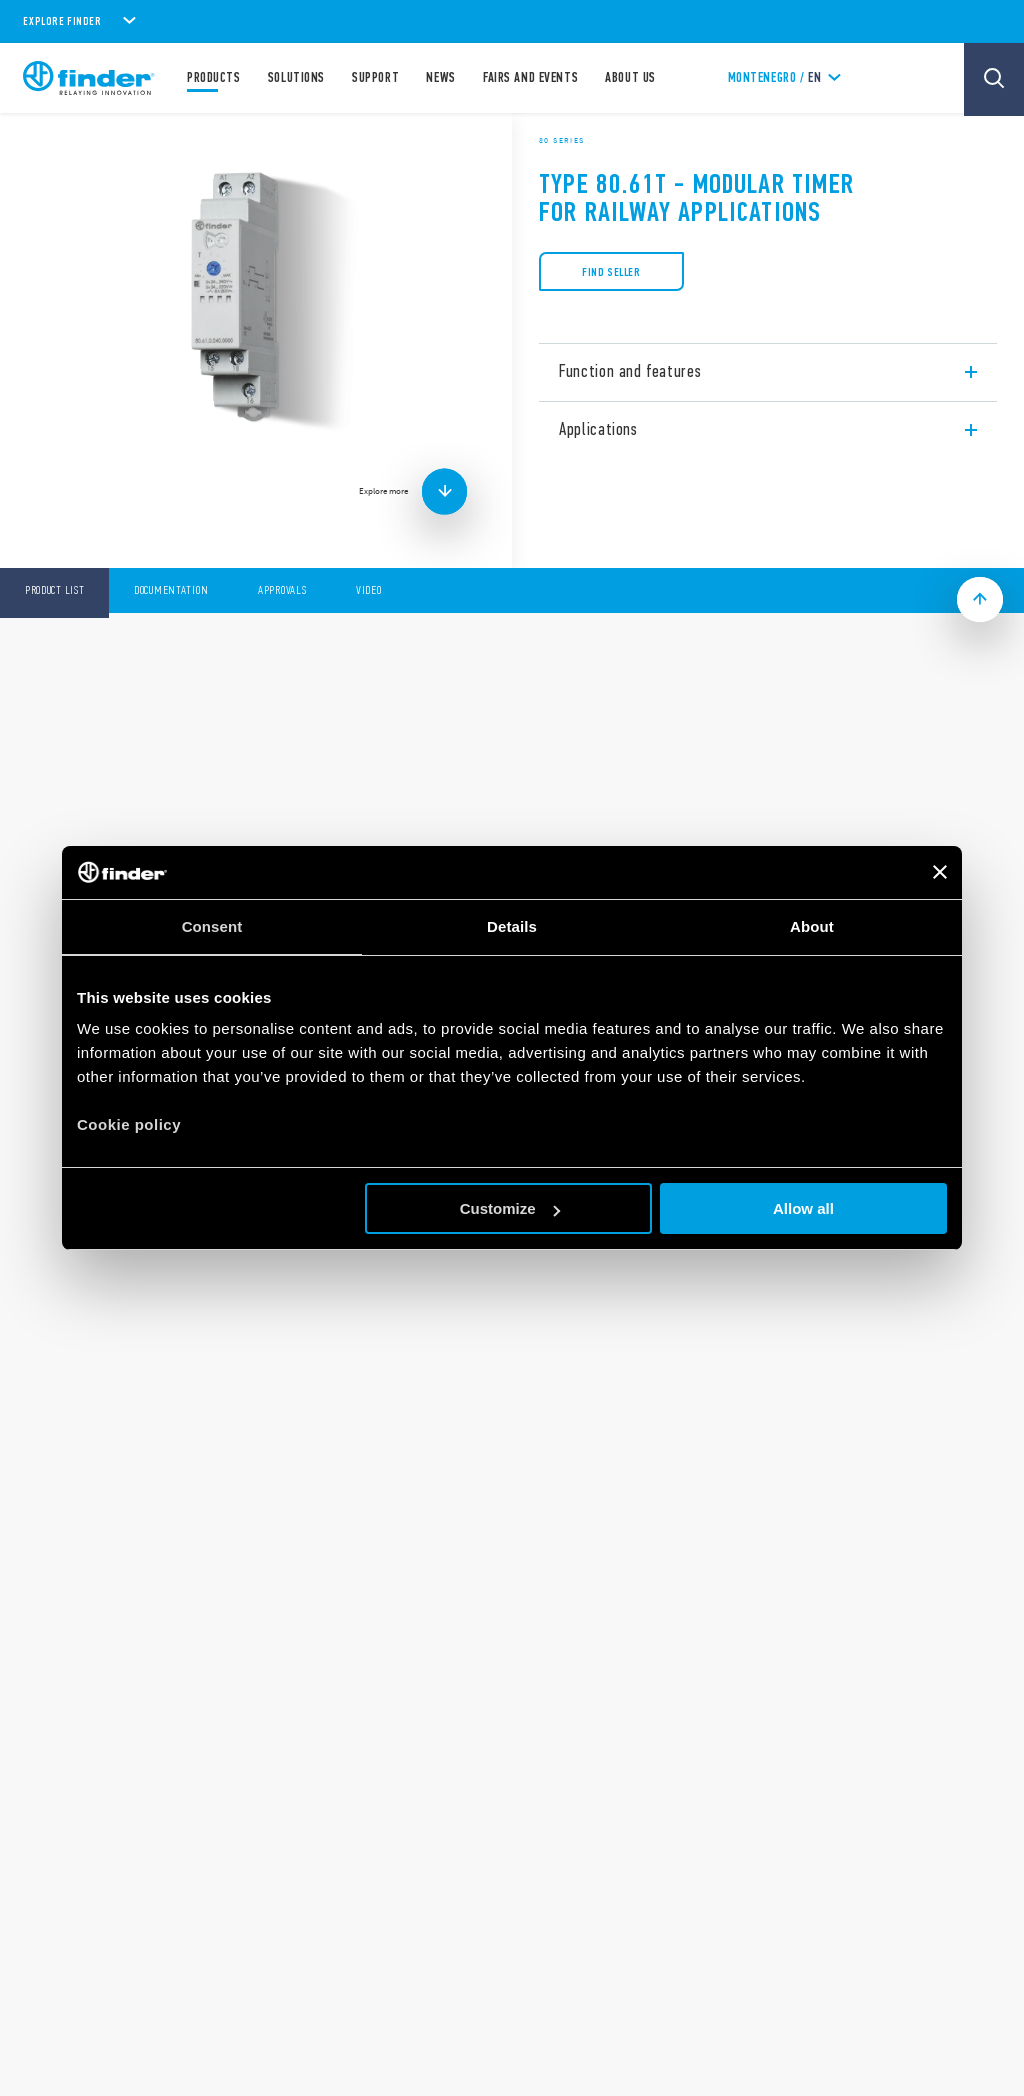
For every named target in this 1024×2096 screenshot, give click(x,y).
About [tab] (812, 926)
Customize (510, 1208)
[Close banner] (940, 872)
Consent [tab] (212, 926)
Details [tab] (512, 926)
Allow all (803, 1208)
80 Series (562, 140)
